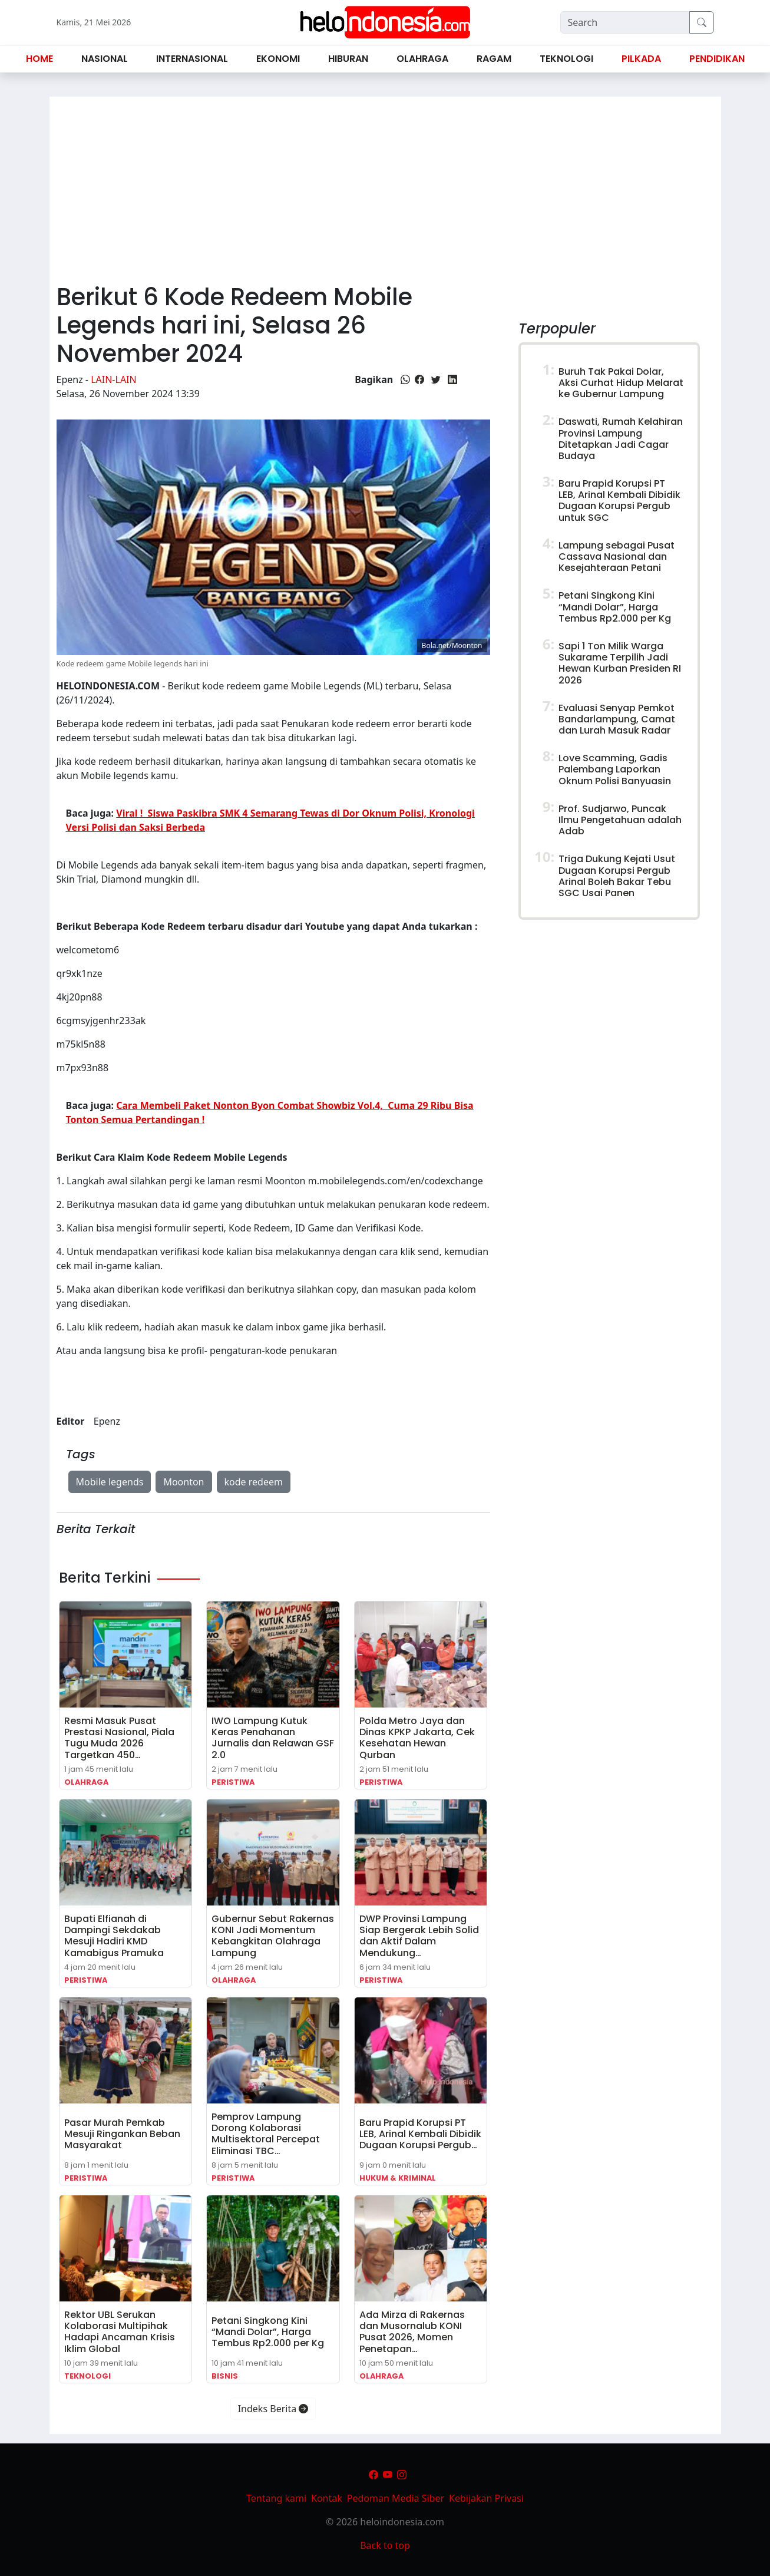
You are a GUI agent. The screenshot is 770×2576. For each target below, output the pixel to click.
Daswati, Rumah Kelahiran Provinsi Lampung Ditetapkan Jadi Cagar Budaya (621, 439)
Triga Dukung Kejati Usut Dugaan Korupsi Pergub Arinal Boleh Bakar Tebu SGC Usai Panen (617, 876)
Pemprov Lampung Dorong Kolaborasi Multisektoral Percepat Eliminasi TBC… (265, 2134)
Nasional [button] (104, 58)
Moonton (183, 1481)
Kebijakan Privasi (486, 2498)
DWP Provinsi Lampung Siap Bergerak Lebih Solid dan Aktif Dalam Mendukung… (419, 1936)
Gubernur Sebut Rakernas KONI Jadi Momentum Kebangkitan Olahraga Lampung (272, 1936)
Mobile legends (110, 1481)
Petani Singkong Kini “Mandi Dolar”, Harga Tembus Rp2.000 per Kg (267, 2332)
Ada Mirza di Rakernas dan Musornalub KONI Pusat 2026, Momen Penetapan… (412, 2332)
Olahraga (86, 1782)
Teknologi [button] (566, 58)
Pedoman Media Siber (395, 2498)
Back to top (385, 2545)
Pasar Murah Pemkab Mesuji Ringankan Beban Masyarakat (122, 2134)
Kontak (326, 2498)
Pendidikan (717, 58)
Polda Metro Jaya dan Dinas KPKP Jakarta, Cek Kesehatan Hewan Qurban (417, 1738)
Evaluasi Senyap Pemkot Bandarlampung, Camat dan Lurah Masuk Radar (617, 719)
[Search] (625, 22)
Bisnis (224, 2376)
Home (39, 58)
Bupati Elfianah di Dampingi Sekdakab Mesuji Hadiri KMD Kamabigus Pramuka (114, 1936)
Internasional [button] (192, 58)
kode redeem (253, 1481)
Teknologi (87, 2376)
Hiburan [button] (348, 58)
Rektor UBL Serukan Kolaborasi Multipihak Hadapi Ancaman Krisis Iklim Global (119, 2332)
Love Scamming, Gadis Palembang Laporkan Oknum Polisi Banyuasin (615, 769)
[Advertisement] (385, 185)
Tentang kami (276, 2498)
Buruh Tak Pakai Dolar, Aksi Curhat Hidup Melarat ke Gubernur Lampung (621, 383)
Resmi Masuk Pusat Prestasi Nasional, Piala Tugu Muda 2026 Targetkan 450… (119, 1738)
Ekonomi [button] (278, 58)
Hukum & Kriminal (397, 2178)
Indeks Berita (273, 2408)
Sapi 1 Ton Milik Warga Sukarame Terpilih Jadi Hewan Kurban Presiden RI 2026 (620, 663)
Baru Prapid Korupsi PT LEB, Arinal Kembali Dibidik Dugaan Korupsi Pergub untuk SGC (619, 500)
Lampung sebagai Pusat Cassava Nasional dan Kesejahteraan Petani (617, 556)
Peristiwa (233, 1782)
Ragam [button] (494, 58)
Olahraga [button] (422, 58)
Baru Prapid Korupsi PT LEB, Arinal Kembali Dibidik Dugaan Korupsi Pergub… (420, 2134)
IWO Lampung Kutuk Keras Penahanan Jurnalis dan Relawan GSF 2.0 (272, 1738)
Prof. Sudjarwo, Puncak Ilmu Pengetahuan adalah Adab (620, 820)
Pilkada (641, 58)
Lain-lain (114, 379)
